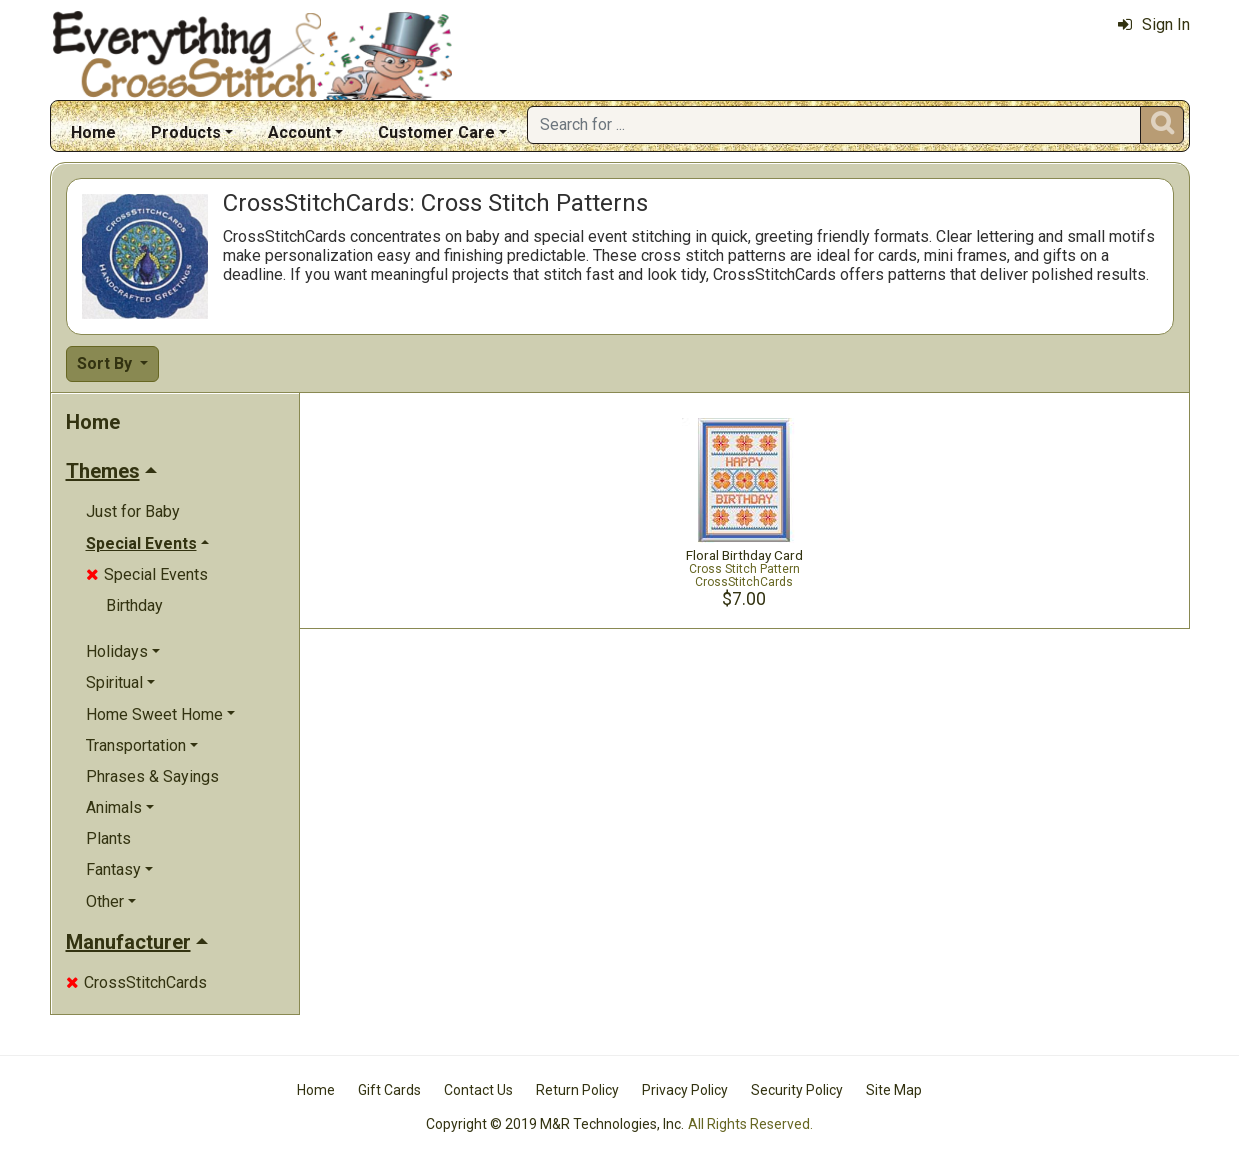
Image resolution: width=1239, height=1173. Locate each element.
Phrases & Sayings (152, 776)
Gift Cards (389, 1090)
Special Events (147, 574)
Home (93, 132)
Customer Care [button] (436, 132)
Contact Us (478, 1090)
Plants (108, 838)
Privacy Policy (685, 1090)
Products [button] (186, 132)
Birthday (134, 605)
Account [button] (299, 132)
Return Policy (577, 1090)
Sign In (1154, 24)
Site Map (894, 1090)
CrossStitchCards (136, 982)
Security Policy (797, 1090)
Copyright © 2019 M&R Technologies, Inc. (555, 1124)
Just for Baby (133, 511)
